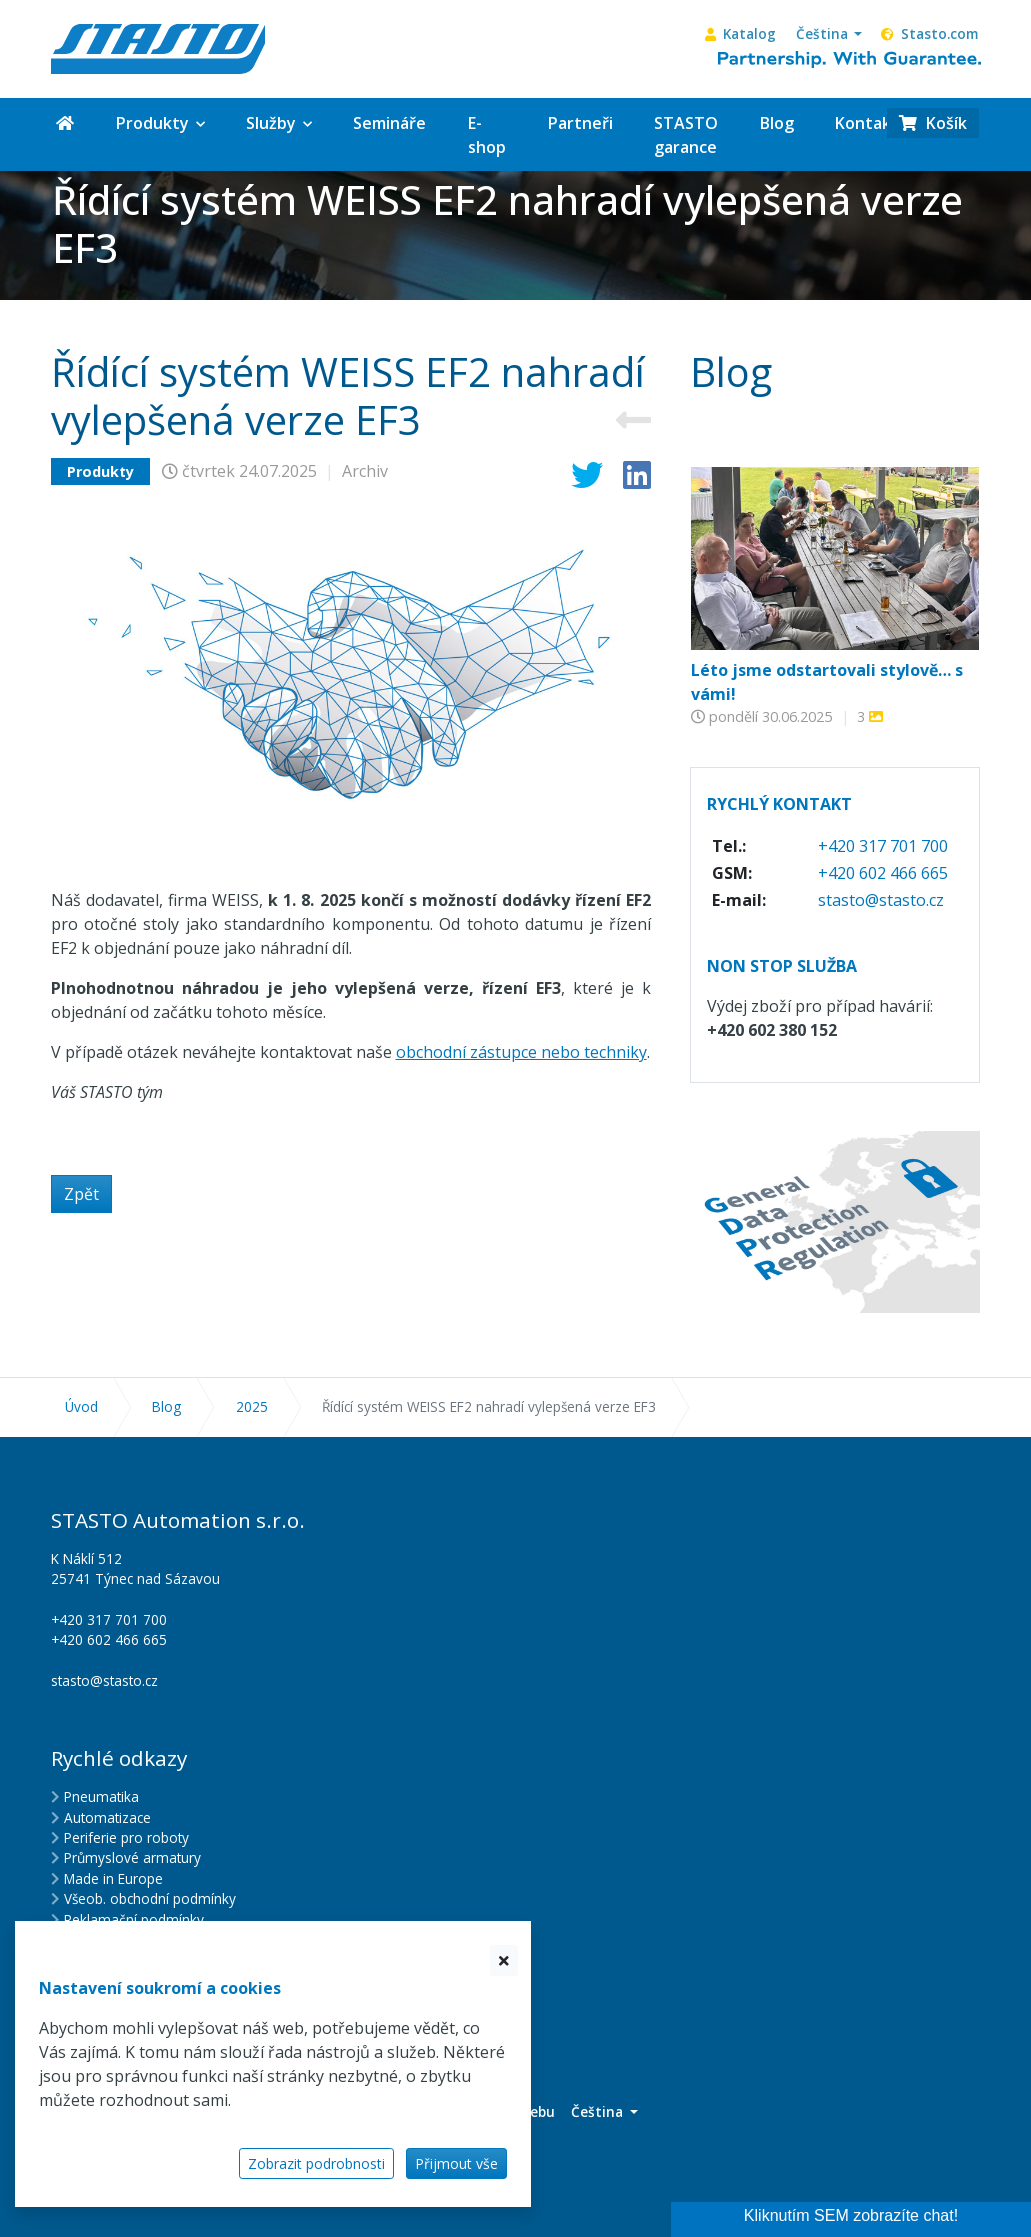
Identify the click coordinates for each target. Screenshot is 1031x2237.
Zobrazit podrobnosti (316, 2163)
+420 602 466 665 (883, 873)
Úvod (81, 1406)
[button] (829, 34)
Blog (166, 1406)
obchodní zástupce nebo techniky (521, 1052)
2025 (252, 1406)
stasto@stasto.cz (881, 900)
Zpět (81, 1194)
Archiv (365, 471)
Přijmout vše (456, 2163)
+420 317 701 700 (883, 846)
